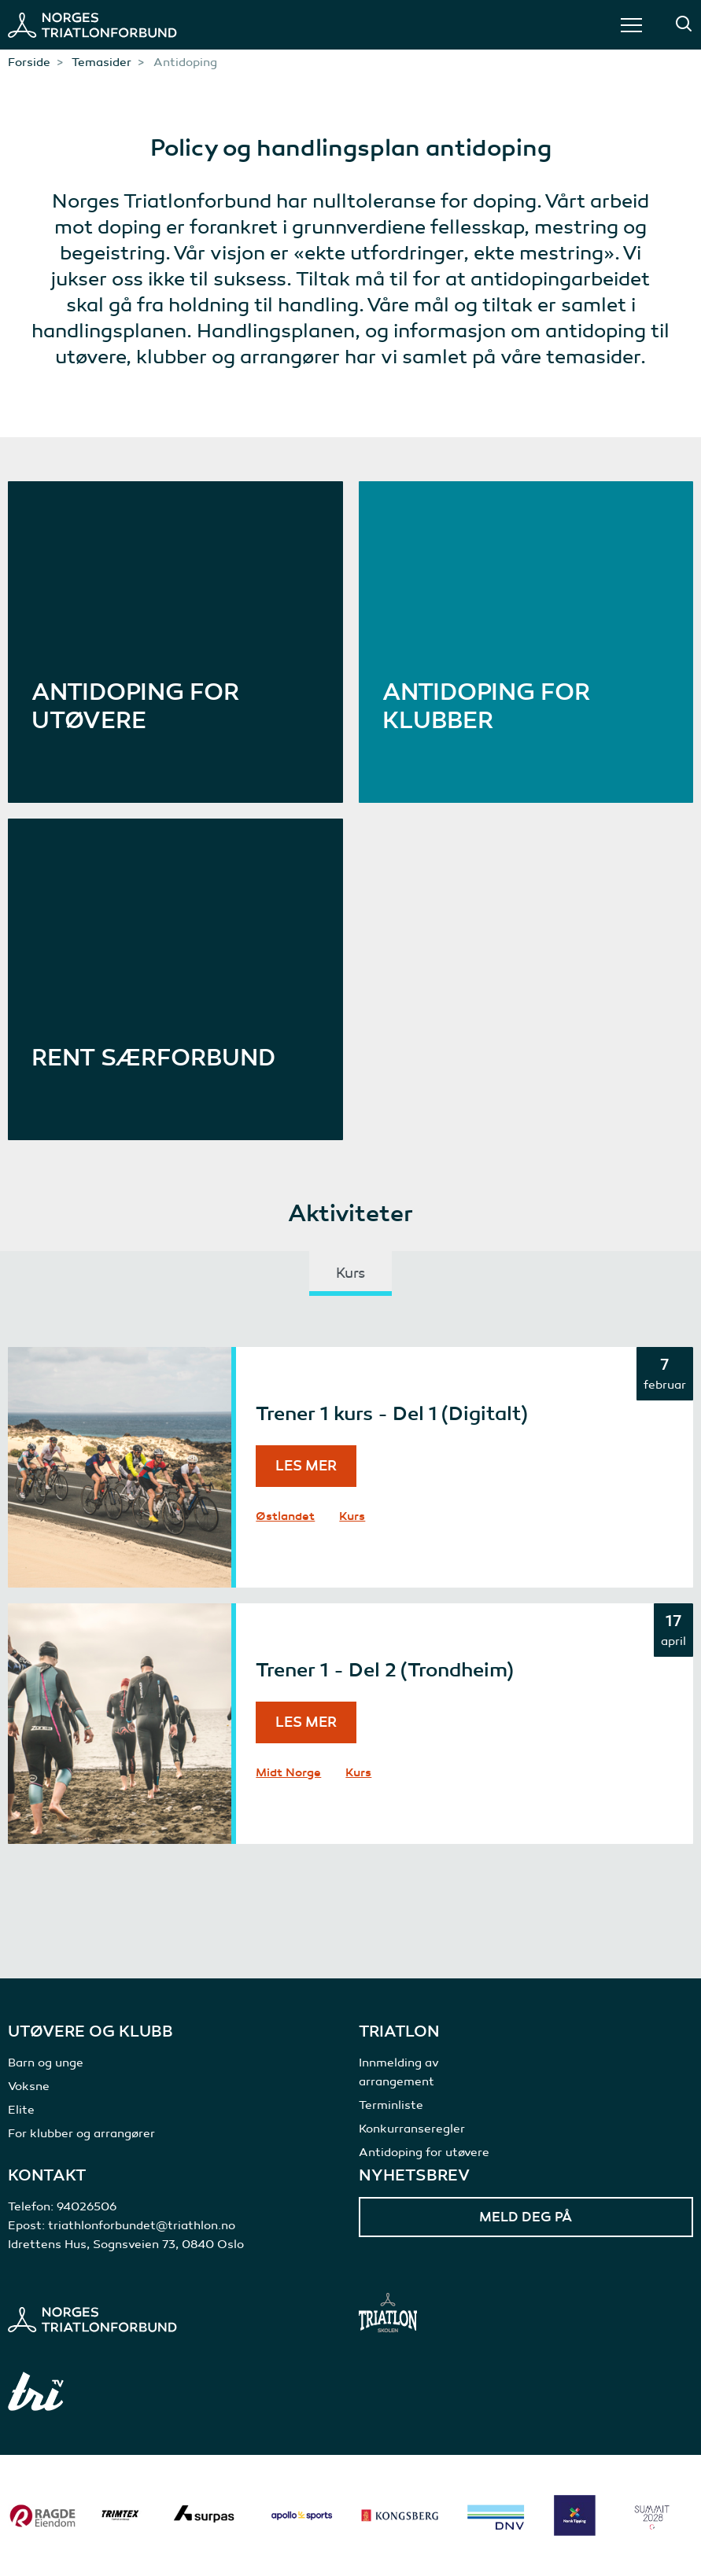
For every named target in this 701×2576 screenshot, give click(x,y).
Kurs (352, 1516)
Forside (29, 62)
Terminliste (391, 2105)
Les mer (306, 1465)
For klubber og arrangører (81, 2133)
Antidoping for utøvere (424, 2152)
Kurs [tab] (350, 1273)
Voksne (29, 2086)
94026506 (86, 2206)
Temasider (101, 62)
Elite (21, 2110)
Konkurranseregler (412, 2129)
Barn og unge (45, 2062)
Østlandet (285, 1516)
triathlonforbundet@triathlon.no (141, 2225)
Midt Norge (288, 1772)
